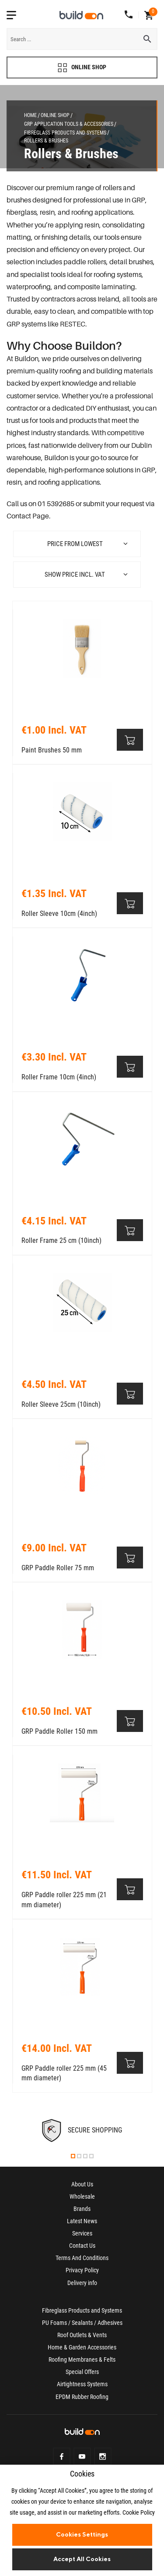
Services (82, 2233)
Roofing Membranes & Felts (82, 2359)
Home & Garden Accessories (82, 2347)
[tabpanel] (82, 2130)
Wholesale (82, 2196)
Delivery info (82, 2282)
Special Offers (82, 2371)
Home (30, 115)
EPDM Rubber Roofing (82, 2396)
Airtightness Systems (82, 2384)
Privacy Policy (82, 2270)
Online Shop (55, 115)
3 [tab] (85, 2156)
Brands (82, 2208)
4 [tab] (91, 2156)
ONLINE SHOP (82, 67)
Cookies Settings (82, 2534)
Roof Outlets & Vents (82, 2334)
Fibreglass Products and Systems (65, 133)
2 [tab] (79, 2156)
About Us (82, 2184)
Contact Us (82, 2245)
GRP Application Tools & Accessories (68, 124)
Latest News (82, 2221)
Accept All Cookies (82, 2558)
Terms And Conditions (82, 2257)
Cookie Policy (138, 2512)
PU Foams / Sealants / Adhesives (82, 2322)
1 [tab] (73, 2156)
